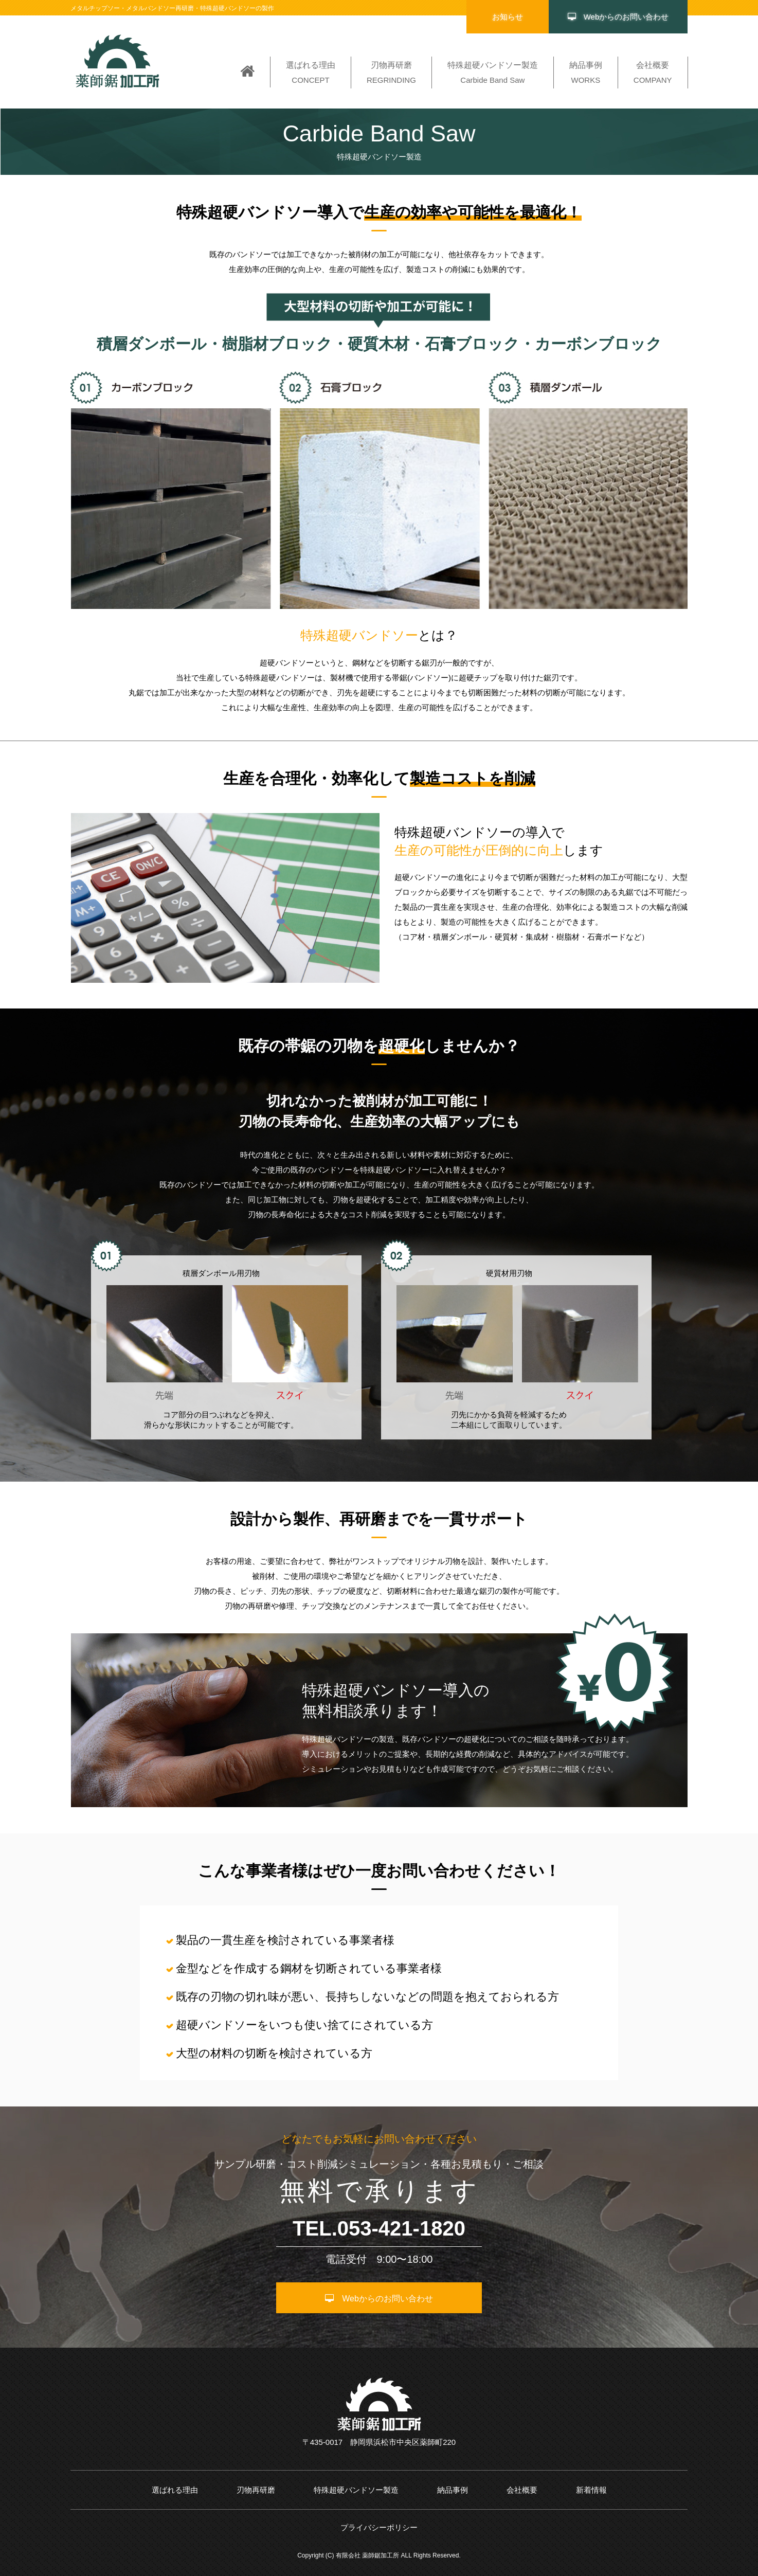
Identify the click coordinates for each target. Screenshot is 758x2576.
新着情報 (591, 2489)
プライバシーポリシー (379, 2527)
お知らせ (507, 16)
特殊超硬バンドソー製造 (356, 2489)
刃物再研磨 (256, 2489)
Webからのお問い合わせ (618, 16)
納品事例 (452, 2489)
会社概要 (522, 2489)
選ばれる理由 (175, 2489)
